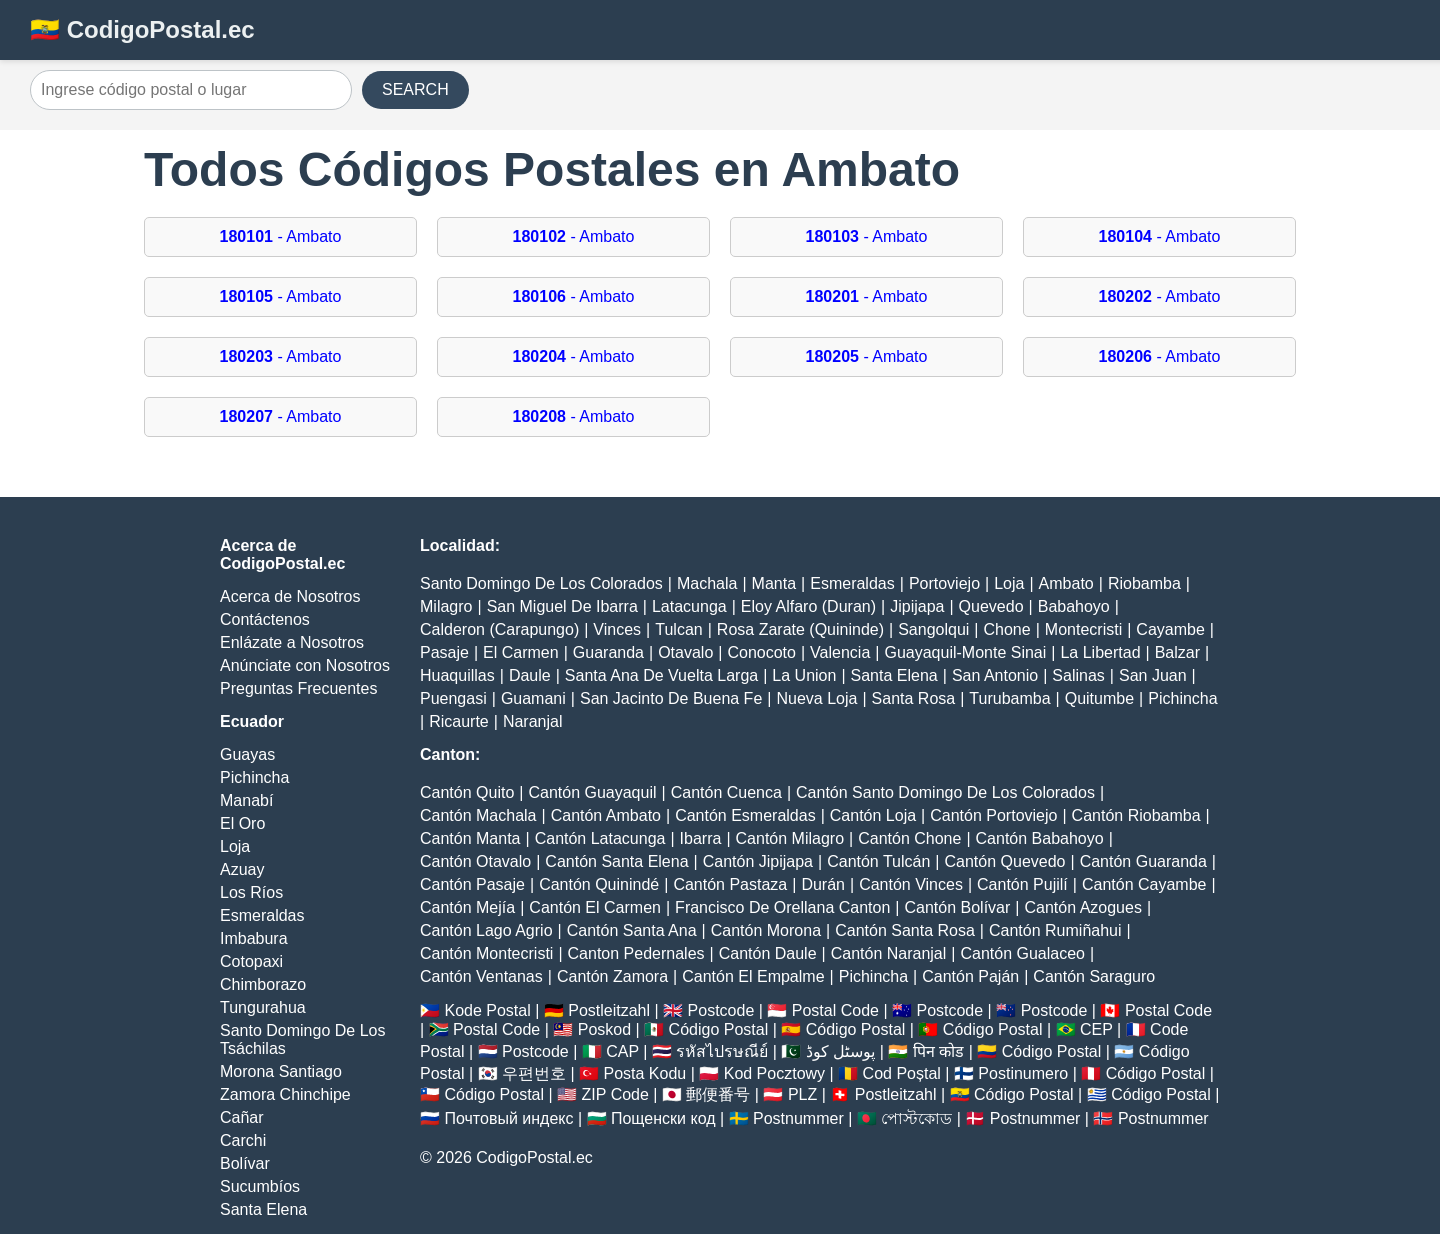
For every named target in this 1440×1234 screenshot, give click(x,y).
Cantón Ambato (606, 815)
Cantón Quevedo (1005, 861)
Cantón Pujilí (1022, 884)
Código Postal (719, 1029)
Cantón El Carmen (595, 907)
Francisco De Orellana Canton (782, 907)
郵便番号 (718, 1094)
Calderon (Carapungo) (499, 629)
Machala (707, 583)
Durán (823, 884)
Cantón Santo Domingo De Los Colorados (945, 792)
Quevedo (991, 606)
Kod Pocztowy (774, 1073)
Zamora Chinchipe (285, 1094)
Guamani (533, 698)
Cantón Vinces (911, 884)
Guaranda (608, 652)
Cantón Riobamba (1136, 815)
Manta (774, 583)
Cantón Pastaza (730, 884)
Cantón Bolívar (957, 907)
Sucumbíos (260, 1186)
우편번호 (534, 1073)
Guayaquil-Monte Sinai (965, 652)
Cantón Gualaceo (1022, 953)
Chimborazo (263, 984)
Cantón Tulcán (878, 861)
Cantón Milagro (790, 838)
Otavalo (685, 652)
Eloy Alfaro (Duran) (808, 606)
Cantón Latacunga (600, 838)
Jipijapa (917, 606)
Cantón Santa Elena (616, 861)
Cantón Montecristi (486, 953)
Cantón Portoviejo (993, 815)
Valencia (840, 652)
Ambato (1066, 583)
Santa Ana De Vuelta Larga (661, 675)
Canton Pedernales (636, 953)
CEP (1096, 1029)
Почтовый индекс (508, 1118)
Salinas (1078, 675)
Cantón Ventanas (481, 976)
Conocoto (761, 652)
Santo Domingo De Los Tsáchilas (302, 1039)
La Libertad (1100, 652)
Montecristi (1083, 629)
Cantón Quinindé (599, 884)
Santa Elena (263, 1209)
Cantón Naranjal (889, 953)
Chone (1007, 629)
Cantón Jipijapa (758, 861)
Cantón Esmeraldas (745, 815)
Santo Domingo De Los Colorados (541, 583)
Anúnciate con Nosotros (305, 665)
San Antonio (995, 675)
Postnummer (798, 1118)
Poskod (604, 1029)
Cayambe (1170, 629)
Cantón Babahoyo (1040, 838)
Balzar (1177, 652)
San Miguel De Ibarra (562, 606)
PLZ (802, 1094)
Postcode (721, 1010)
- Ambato (281, 236)
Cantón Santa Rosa (905, 930)
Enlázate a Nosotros (292, 642)
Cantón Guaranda (1143, 861)
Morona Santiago (281, 1071)
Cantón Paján (970, 976)
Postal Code (835, 1010)
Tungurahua (263, 1007)
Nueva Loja (816, 698)
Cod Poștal (902, 1073)
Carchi (243, 1140)
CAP (622, 1051)
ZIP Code (615, 1094)
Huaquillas (457, 675)
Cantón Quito (467, 792)
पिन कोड (938, 1051)
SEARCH (415, 89)
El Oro (242, 823)
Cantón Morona (766, 930)
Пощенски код (663, 1118)
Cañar (242, 1117)
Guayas (247, 754)
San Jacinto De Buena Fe (671, 698)
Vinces (617, 629)
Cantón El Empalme (753, 976)
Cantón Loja (873, 815)
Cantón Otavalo (475, 861)
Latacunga (689, 606)
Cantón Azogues (1082, 907)
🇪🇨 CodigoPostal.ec (142, 29)
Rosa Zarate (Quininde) (800, 629)
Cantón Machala (478, 815)
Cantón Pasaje (472, 884)
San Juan (1153, 675)
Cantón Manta (470, 838)
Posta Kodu (644, 1073)
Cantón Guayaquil (592, 792)
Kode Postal (487, 1010)
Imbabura (254, 938)
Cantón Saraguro (1094, 976)
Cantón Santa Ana (632, 930)
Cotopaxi (251, 961)
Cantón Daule (768, 953)
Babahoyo (1074, 606)
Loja (235, 846)
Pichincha (254, 777)
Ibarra (701, 838)
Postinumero (1023, 1073)
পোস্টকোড (916, 1118)
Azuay (242, 869)
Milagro (446, 606)
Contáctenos (265, 619)
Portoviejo (944, 583)
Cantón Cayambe (1144, 884)
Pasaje (444, 652)
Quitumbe (1099, 698)
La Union (804, 675)
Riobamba (1144, 583)
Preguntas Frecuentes (298, 688)
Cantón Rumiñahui (1055, 930)
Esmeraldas (262, 915)
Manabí (246, 800)
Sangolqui (933, 629)
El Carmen (521, 652)
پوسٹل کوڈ (840, 1051)
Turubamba (1009, 698)
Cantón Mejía (467, 907)
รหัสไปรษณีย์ (722, 1051)
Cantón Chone (909, 838)
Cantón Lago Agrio (486, 930)
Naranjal (533, 721)
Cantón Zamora (612, 976)
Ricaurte (459, 721)
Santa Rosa (914, 698)
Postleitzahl (609, 1010)
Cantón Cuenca (726, 792)
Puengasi (453, 698)
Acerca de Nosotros (290, 596)
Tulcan (678, 629)
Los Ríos (251, 892)
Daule (530, 675)
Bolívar (245, 1163)
